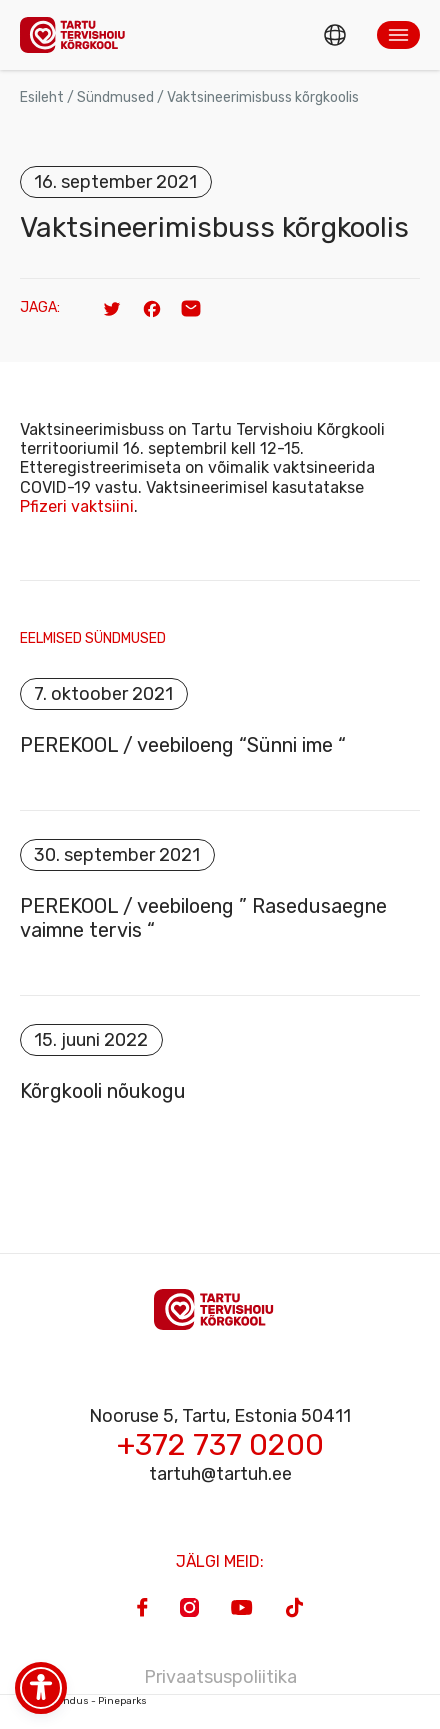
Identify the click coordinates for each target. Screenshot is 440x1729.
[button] (398, 35)
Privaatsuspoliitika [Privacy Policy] (220, 1677)
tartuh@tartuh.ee (220, 1474)
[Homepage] (78, 34)
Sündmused (115, 97)
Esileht (42, 97)
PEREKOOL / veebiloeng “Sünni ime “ (183, 745)
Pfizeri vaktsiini (77, 506)
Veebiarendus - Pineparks (83, 1701)
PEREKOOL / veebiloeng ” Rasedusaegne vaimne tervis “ (203, 918)
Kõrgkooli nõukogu (103, 1091)
